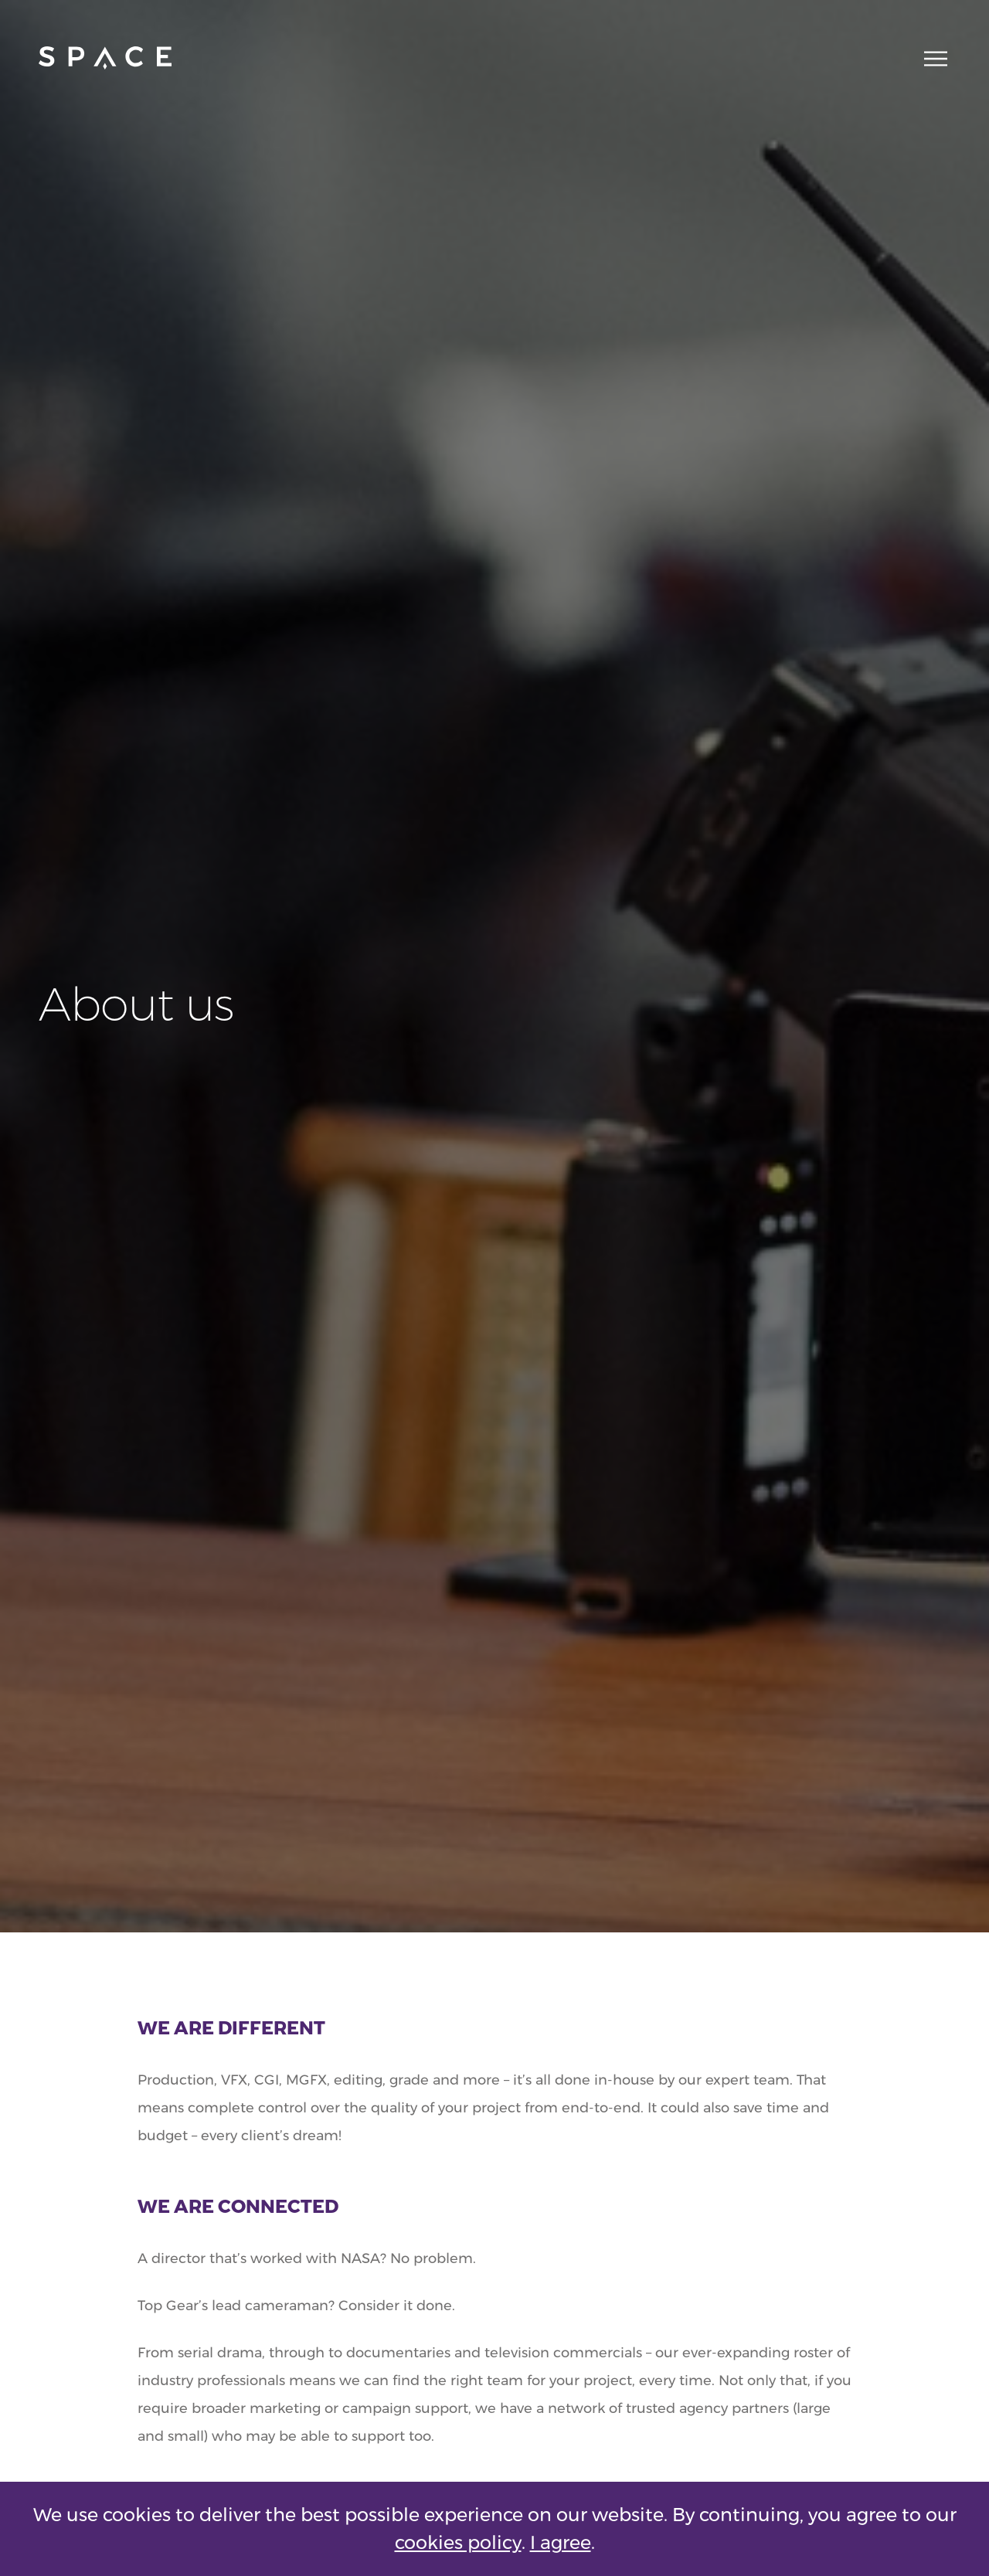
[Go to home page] (105, 58)
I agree (560, 2542)
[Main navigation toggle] (931, 58)
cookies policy (458, 2542)
